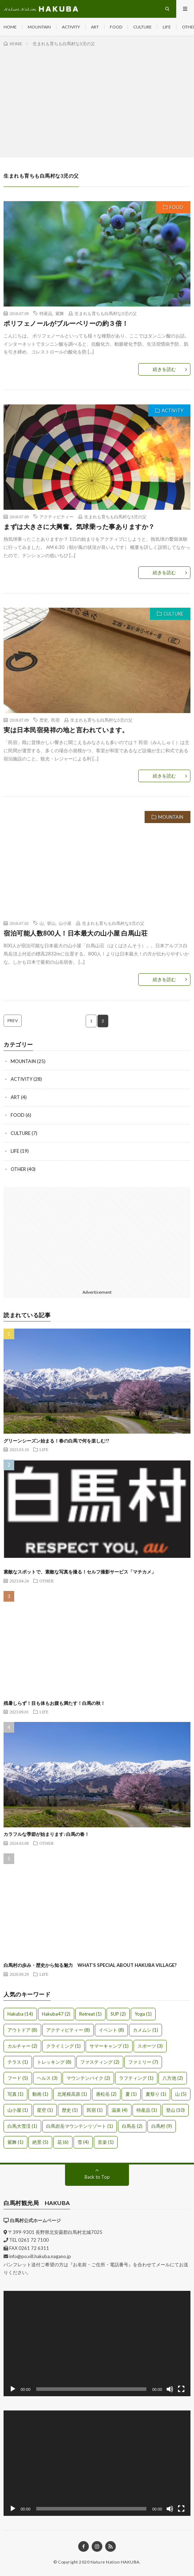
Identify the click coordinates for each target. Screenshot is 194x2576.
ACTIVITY (71, 27)
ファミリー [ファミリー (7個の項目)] (143, 2062)
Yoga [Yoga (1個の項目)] (143, 2014)
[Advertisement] (97, 101)
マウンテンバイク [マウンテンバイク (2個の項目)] (88, 2078)
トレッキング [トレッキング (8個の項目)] (54, 2062)
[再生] (12, 2389)
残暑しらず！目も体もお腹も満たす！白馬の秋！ (54, 1703)
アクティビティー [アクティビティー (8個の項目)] (68, 2030)
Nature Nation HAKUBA (115, 2562)
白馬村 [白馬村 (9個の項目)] (161, 2126)
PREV (12, 1020)
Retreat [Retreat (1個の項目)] (90, 2014)
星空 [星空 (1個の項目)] (45, 2110)
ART (95, 27)
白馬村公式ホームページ (35, 2220)
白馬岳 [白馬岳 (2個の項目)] (132, 2126)
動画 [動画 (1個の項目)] (40, 2094)
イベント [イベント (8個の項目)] (111, 2030)
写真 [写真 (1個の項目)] (15, 2094)
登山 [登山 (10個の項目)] (175, 2110)
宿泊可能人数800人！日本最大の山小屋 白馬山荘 (75, 933)
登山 (51, 923)
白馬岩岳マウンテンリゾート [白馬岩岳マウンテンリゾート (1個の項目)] (79, 2126)
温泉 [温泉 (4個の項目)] (120, 2110)
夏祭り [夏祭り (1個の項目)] (156, 2094)
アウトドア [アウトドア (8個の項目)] (22, 2030)
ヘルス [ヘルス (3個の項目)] (47, 2078)
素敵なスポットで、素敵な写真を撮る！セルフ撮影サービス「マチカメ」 (80, 1572)
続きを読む (164, 369)
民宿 (55, 720)
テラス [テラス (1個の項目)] (17, 2062)
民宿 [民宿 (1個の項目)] (95, 2110)
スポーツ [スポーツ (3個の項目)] (150, 2046)
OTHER (18, 1169)
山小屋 (65, 923)
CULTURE (142, 27)
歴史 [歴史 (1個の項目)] (70, 2110)
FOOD (116, 27)
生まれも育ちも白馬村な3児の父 (106, 313)
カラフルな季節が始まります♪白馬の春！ (46, 1834)
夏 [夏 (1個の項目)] (131, 2094)
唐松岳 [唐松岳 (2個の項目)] (106, 2094)
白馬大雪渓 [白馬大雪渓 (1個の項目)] (22, 2126)
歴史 (43, 720)
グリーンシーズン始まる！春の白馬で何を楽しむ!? (56, 1441)
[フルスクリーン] (181, 2389)
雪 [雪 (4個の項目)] (83, 2142)
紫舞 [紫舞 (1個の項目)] (15, 2142)
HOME (10, 27)
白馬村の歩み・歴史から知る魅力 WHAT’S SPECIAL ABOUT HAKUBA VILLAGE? (90, 1965)
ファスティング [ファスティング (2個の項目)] (99, 2062)
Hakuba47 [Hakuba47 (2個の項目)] (56, 2014)
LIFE (167, 27)
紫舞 (59, 313)
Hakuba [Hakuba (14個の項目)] (20, 2014)
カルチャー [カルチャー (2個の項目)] (22, 2046)
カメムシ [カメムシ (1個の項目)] (145, 2030)
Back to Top (97, 2177)
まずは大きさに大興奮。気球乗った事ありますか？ (79, 526)
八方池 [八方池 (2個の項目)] (172, 2078)
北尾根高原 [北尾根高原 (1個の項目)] (72, 2094)
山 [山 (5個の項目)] (181, 2094)
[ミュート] (169, 2389)
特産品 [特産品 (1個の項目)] (146, 2110)
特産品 (45, 313)
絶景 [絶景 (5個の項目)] (40, 2142)
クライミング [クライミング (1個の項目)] (63, 2046)
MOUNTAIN (39, 27)
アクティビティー (56, 516)
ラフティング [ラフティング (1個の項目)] (136, 2078)
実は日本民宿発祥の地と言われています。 (66, 730)
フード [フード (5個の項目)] (17, 2078)
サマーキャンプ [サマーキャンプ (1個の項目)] (109, 2046)
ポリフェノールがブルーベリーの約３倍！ (66, 323)
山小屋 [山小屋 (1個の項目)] (17, 2110)
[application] (97, 2343)
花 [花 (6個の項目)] (63, 2142)
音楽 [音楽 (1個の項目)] (106, 2142)
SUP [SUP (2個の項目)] (118, 2014)
